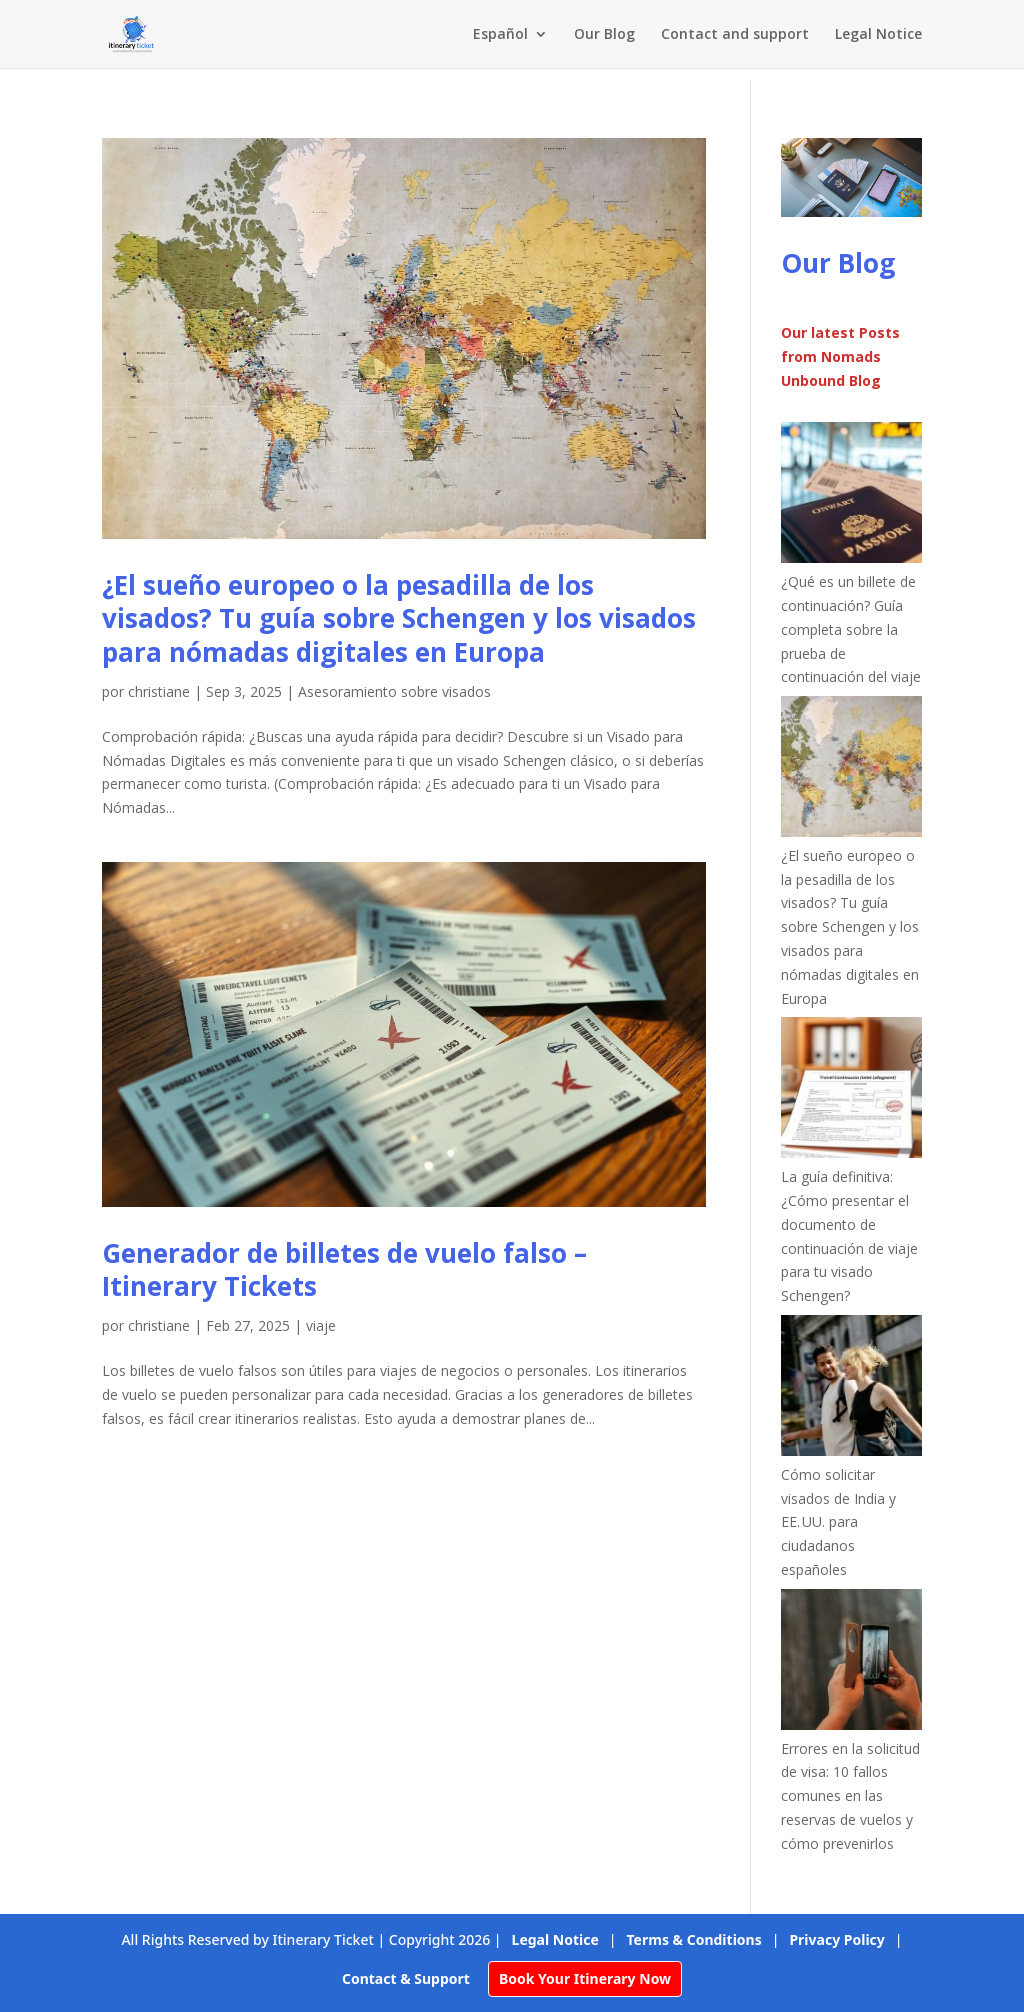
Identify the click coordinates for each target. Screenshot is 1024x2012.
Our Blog (604, 35)
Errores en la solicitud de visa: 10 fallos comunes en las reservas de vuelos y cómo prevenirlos (850, 1796)
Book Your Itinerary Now (585, 1978)
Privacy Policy (836, 1939)
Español (500, 35)
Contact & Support (406, 1978)
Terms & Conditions (694, 1939)
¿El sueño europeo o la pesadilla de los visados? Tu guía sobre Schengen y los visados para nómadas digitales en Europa (399, 619)
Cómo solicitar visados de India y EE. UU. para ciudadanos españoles (838, 1522)
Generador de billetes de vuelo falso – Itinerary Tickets (344, 1270)
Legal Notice (878, 35)
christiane (159, 691)
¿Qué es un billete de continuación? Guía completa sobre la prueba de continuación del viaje (851, 629)
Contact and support (735, 35)
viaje (321, 1325)
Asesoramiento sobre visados (394, 691)
